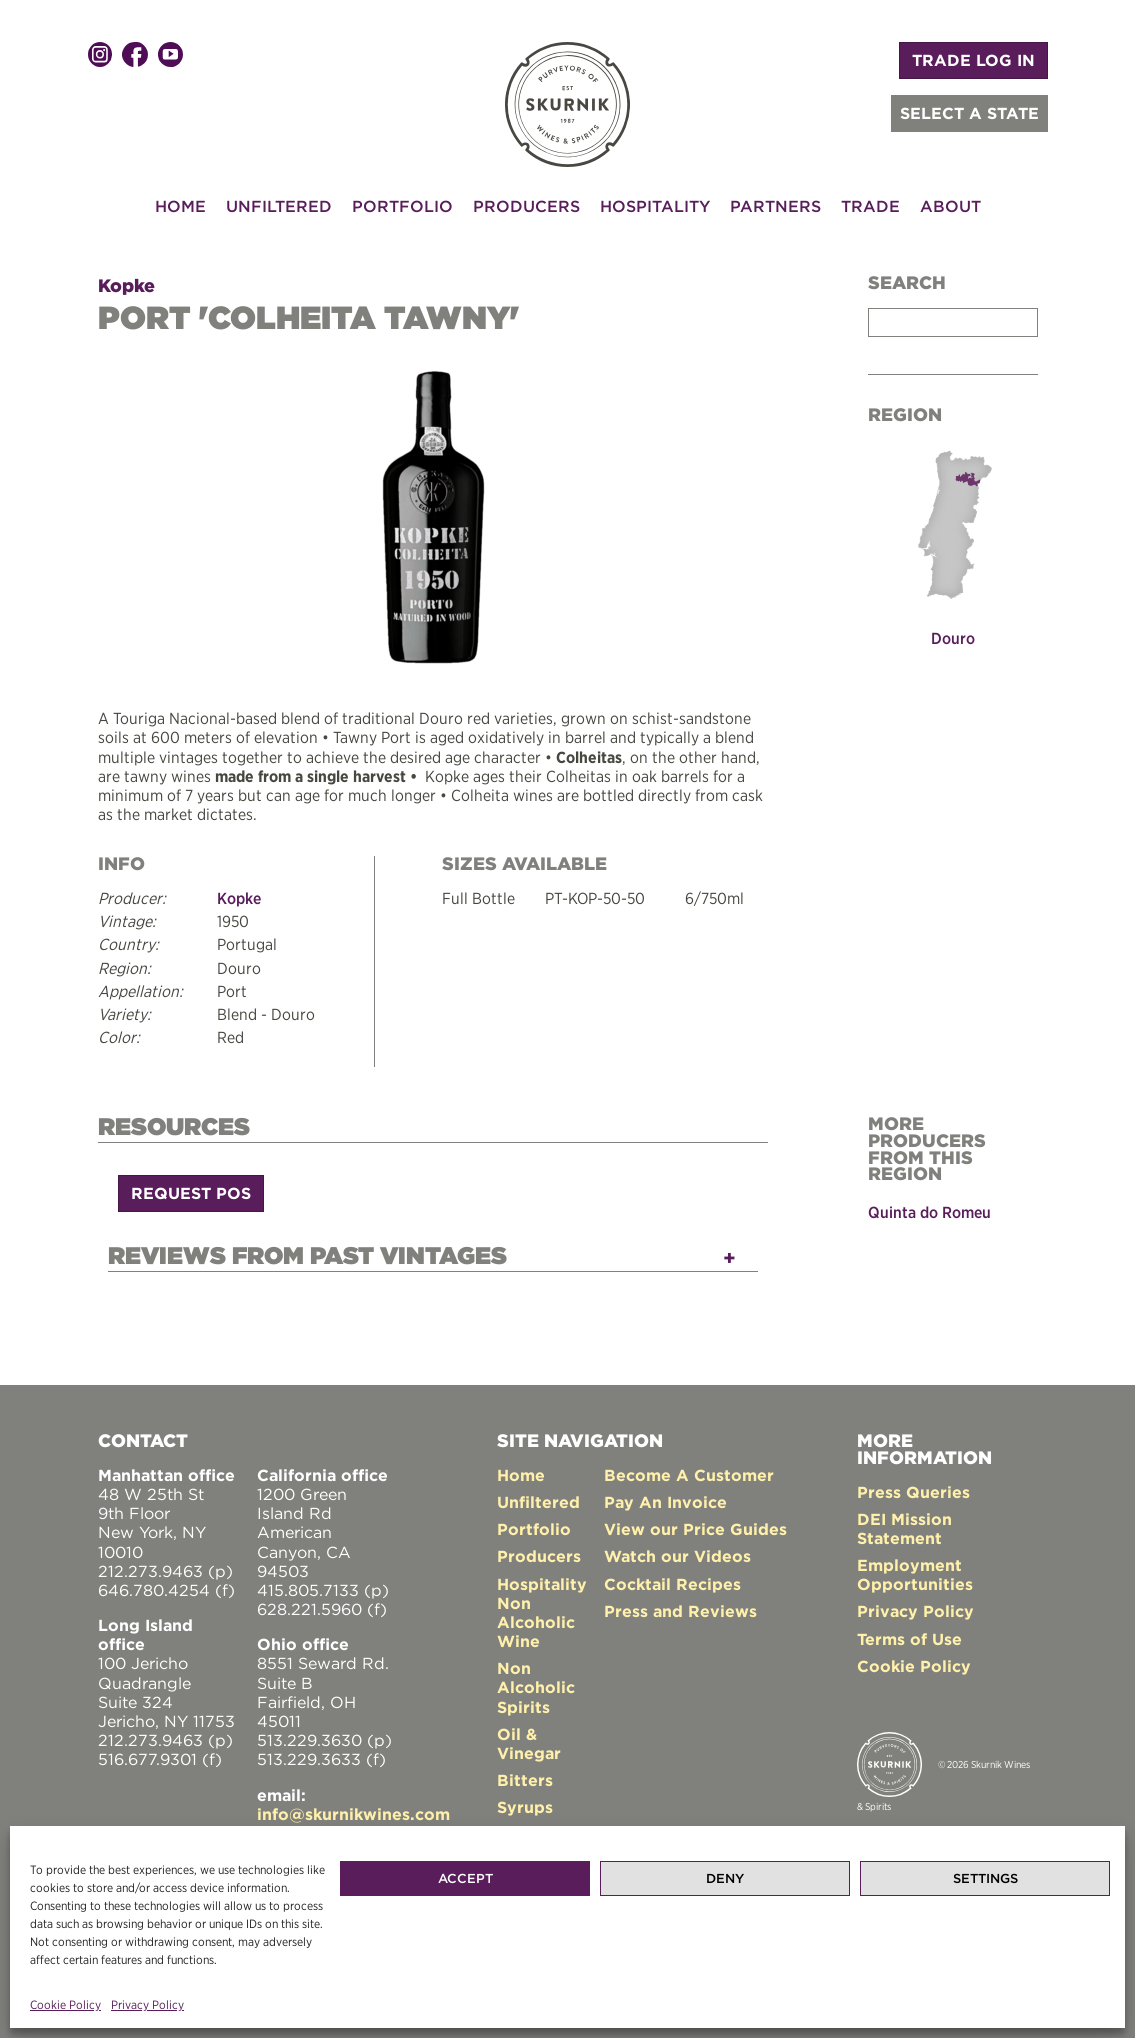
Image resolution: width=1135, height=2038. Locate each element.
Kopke (126, 285)
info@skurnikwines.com (353, 1814)
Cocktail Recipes (672, 1584)
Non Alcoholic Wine (536, 1622)
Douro (953, 638)
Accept (465, 1878)
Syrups (525, 1807)
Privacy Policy (147, 2004)
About (950, 206)
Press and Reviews (680, 1611)
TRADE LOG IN (973, 60)
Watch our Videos (677, 1556)
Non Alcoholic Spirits (536, 1687)
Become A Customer (689, 1475)
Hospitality (655, 206)
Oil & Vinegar (529, 1743)
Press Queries (913, 1492)
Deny (725, 1878)
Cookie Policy (65, 2004)
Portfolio (402, 206)
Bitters (525, 1780)
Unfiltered (279, 206)
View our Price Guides (695, 1529)
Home (180, 206)
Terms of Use (909, 1639)
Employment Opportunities (915, 1574)
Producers (526, 206)
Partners (775, 206)
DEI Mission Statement (904, 1528)
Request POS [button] (191, 1193)
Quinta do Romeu (929, 1212)
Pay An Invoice (665, 1502)
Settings (985, 1878)
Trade (870, 206)
